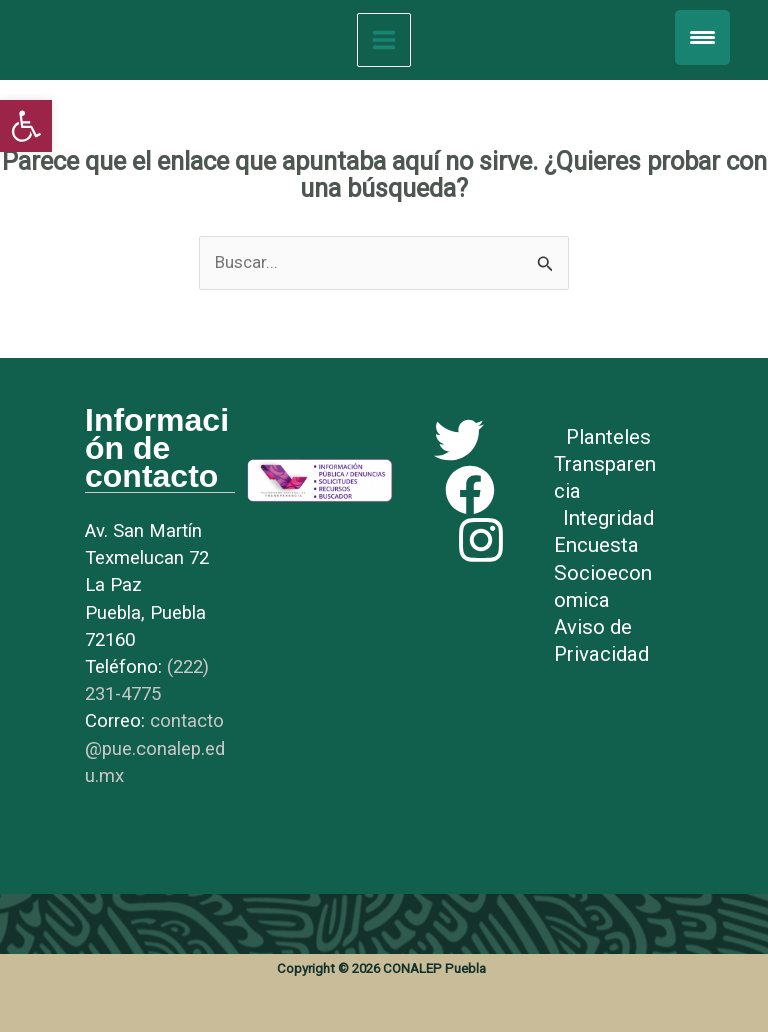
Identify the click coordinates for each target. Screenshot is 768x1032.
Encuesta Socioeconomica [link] (603, 572)
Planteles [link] (608, 437)
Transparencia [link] (605, 477)
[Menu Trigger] (702, 37)
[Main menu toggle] (384, 40)
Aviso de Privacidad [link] (601, 640)
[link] (26, 126)
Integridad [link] (608, 518)
